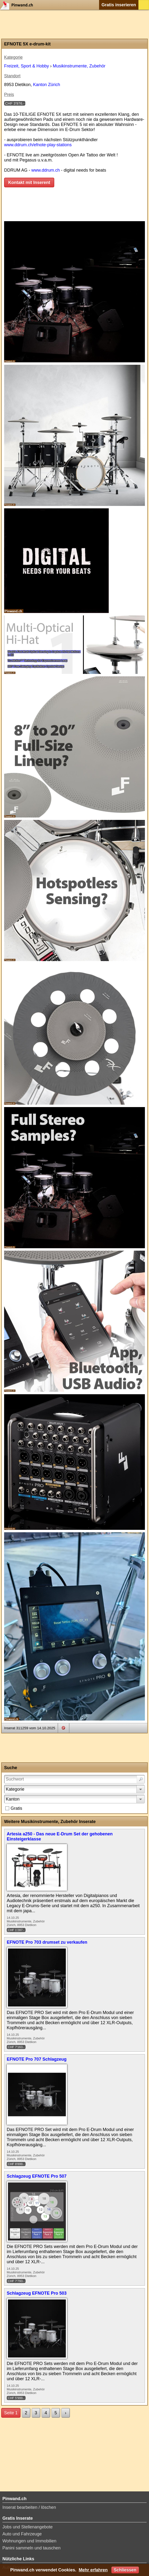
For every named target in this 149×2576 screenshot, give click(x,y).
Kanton (13, 1799)
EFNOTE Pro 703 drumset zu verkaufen (47, 1942)
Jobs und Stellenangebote (27, 2527)
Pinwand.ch (18, 5)
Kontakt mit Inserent (29, 182)
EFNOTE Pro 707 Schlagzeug (37, 2059)
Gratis (16, 1808)
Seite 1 (11, 2412)
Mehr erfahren (93, 2570)
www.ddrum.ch (45, 170)
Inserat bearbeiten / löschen (29, 2507)
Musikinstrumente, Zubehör (79, 66)
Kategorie (15, 1789)
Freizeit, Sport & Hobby (26, 66)
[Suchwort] (74, 1779)
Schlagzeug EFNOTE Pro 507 (37, 2176)
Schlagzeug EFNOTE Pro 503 (37, 2293)
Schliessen (125, 2570)
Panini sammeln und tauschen (31, 2548)
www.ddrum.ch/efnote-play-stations (38, 144)
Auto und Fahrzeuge (22, 2534)
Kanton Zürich (46, 84)
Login (143, 5)
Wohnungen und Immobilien (29, 2541)
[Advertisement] (74, 24)
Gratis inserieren (119, 4)
